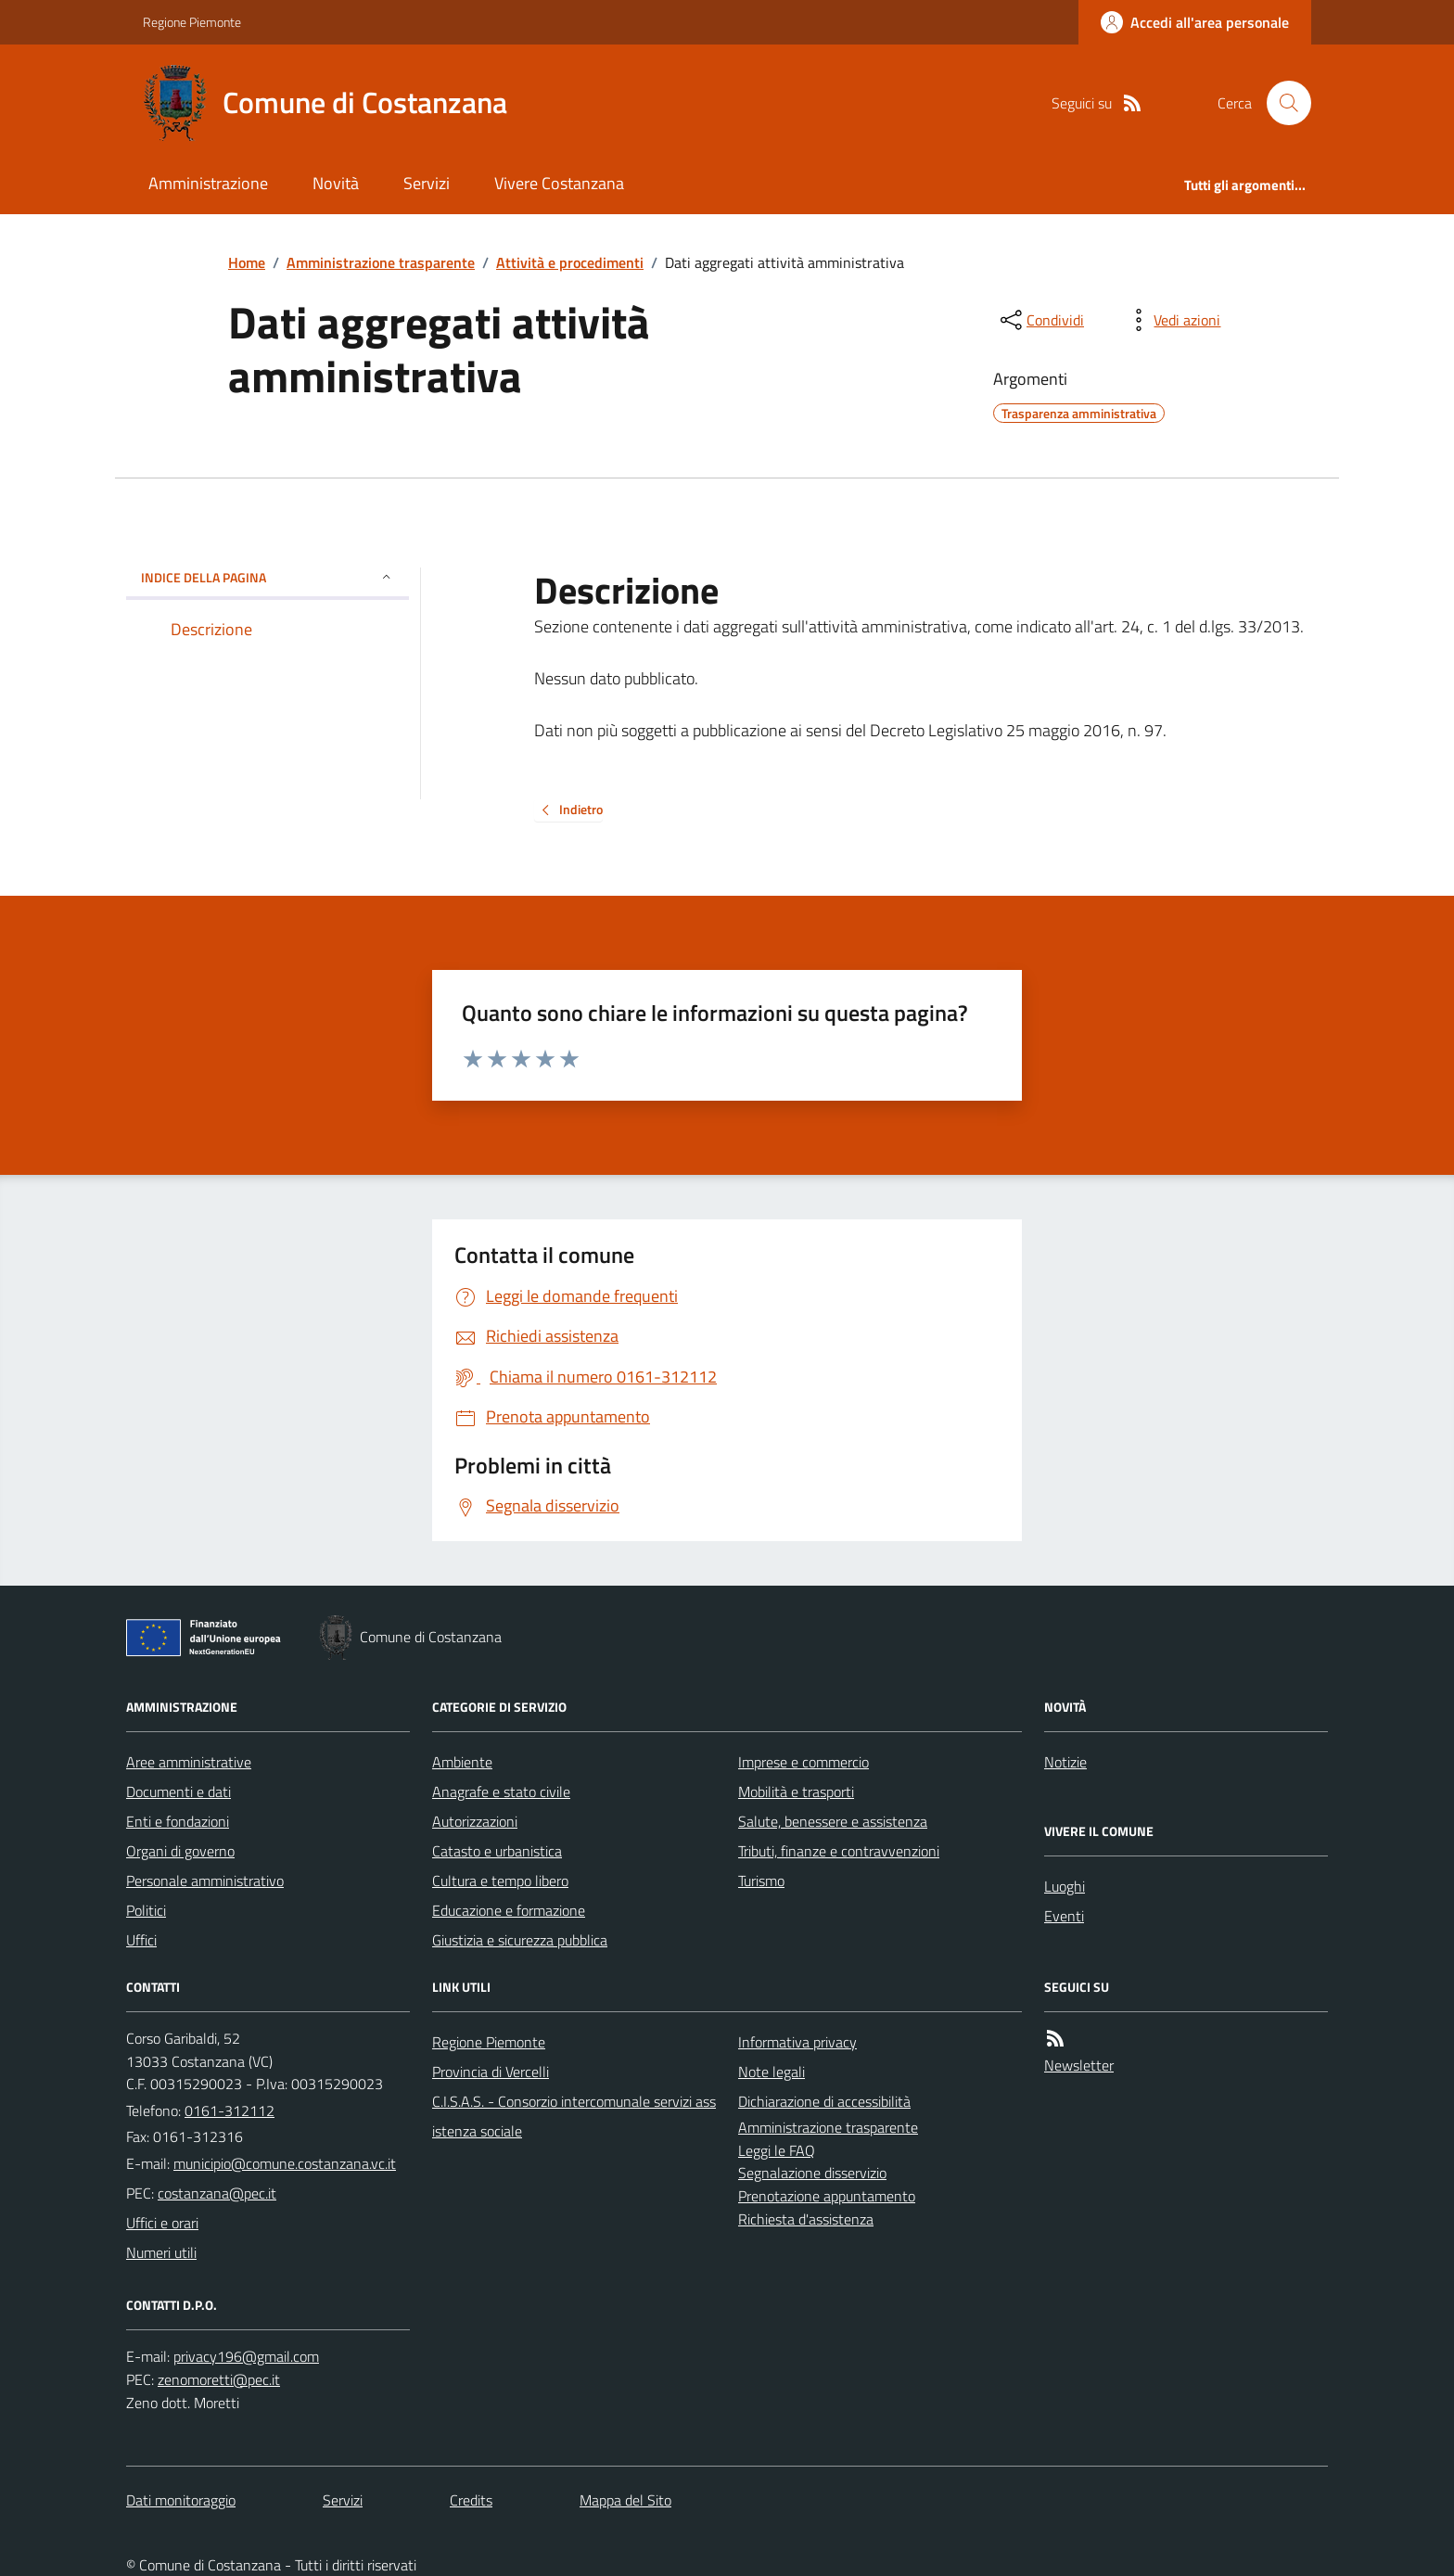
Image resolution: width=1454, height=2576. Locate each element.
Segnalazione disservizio (812, 2173)
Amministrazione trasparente (381, 262)
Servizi (426, 183)
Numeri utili (161, 2252)
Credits (471, 2500)
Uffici (141, 1940)
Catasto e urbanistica (497, 1851)
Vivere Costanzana (559, 183)
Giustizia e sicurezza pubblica (519, 1940)
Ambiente (462, 1762)
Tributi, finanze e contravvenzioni (838, 1851)
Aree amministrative (188, 1762)
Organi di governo (180, 1851)
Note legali (771, 2071)
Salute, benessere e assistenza (832, 1821)
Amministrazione (208, 183)
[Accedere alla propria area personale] (1194, 22)
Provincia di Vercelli (490, 2071)
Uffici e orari (162, 2223)
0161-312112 (229, 2110)
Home (246, 262)
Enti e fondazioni (177, 1821)
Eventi (1064, 1916)
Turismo (761, 1880)
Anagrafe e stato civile (501, 1791)
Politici (146, 1910)
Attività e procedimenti (570, 262)
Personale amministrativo (205, 1880)
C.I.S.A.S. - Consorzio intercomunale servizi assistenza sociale (574, 2116)
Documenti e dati (178, 1791)
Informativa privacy (797, 2042)
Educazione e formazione (508, 1910)
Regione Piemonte (192, 22)
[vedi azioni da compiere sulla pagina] (1172, 320)
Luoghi (1064, 1886)
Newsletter (1079, 2065)
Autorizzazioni (474, 1821)
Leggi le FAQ (776, 2150)
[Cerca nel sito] (1281, 103)
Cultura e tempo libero (500, 1880)
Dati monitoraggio (181, 2500)
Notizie (1065, 1762)
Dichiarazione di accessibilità (824, 2101)
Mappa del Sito (625, 2500)
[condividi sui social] (1040, 320)
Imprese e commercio (803, 1762)
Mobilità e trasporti (796, 1791)
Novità (335, 183)
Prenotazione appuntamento (826, 2196)
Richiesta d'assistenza (806, 2219)
